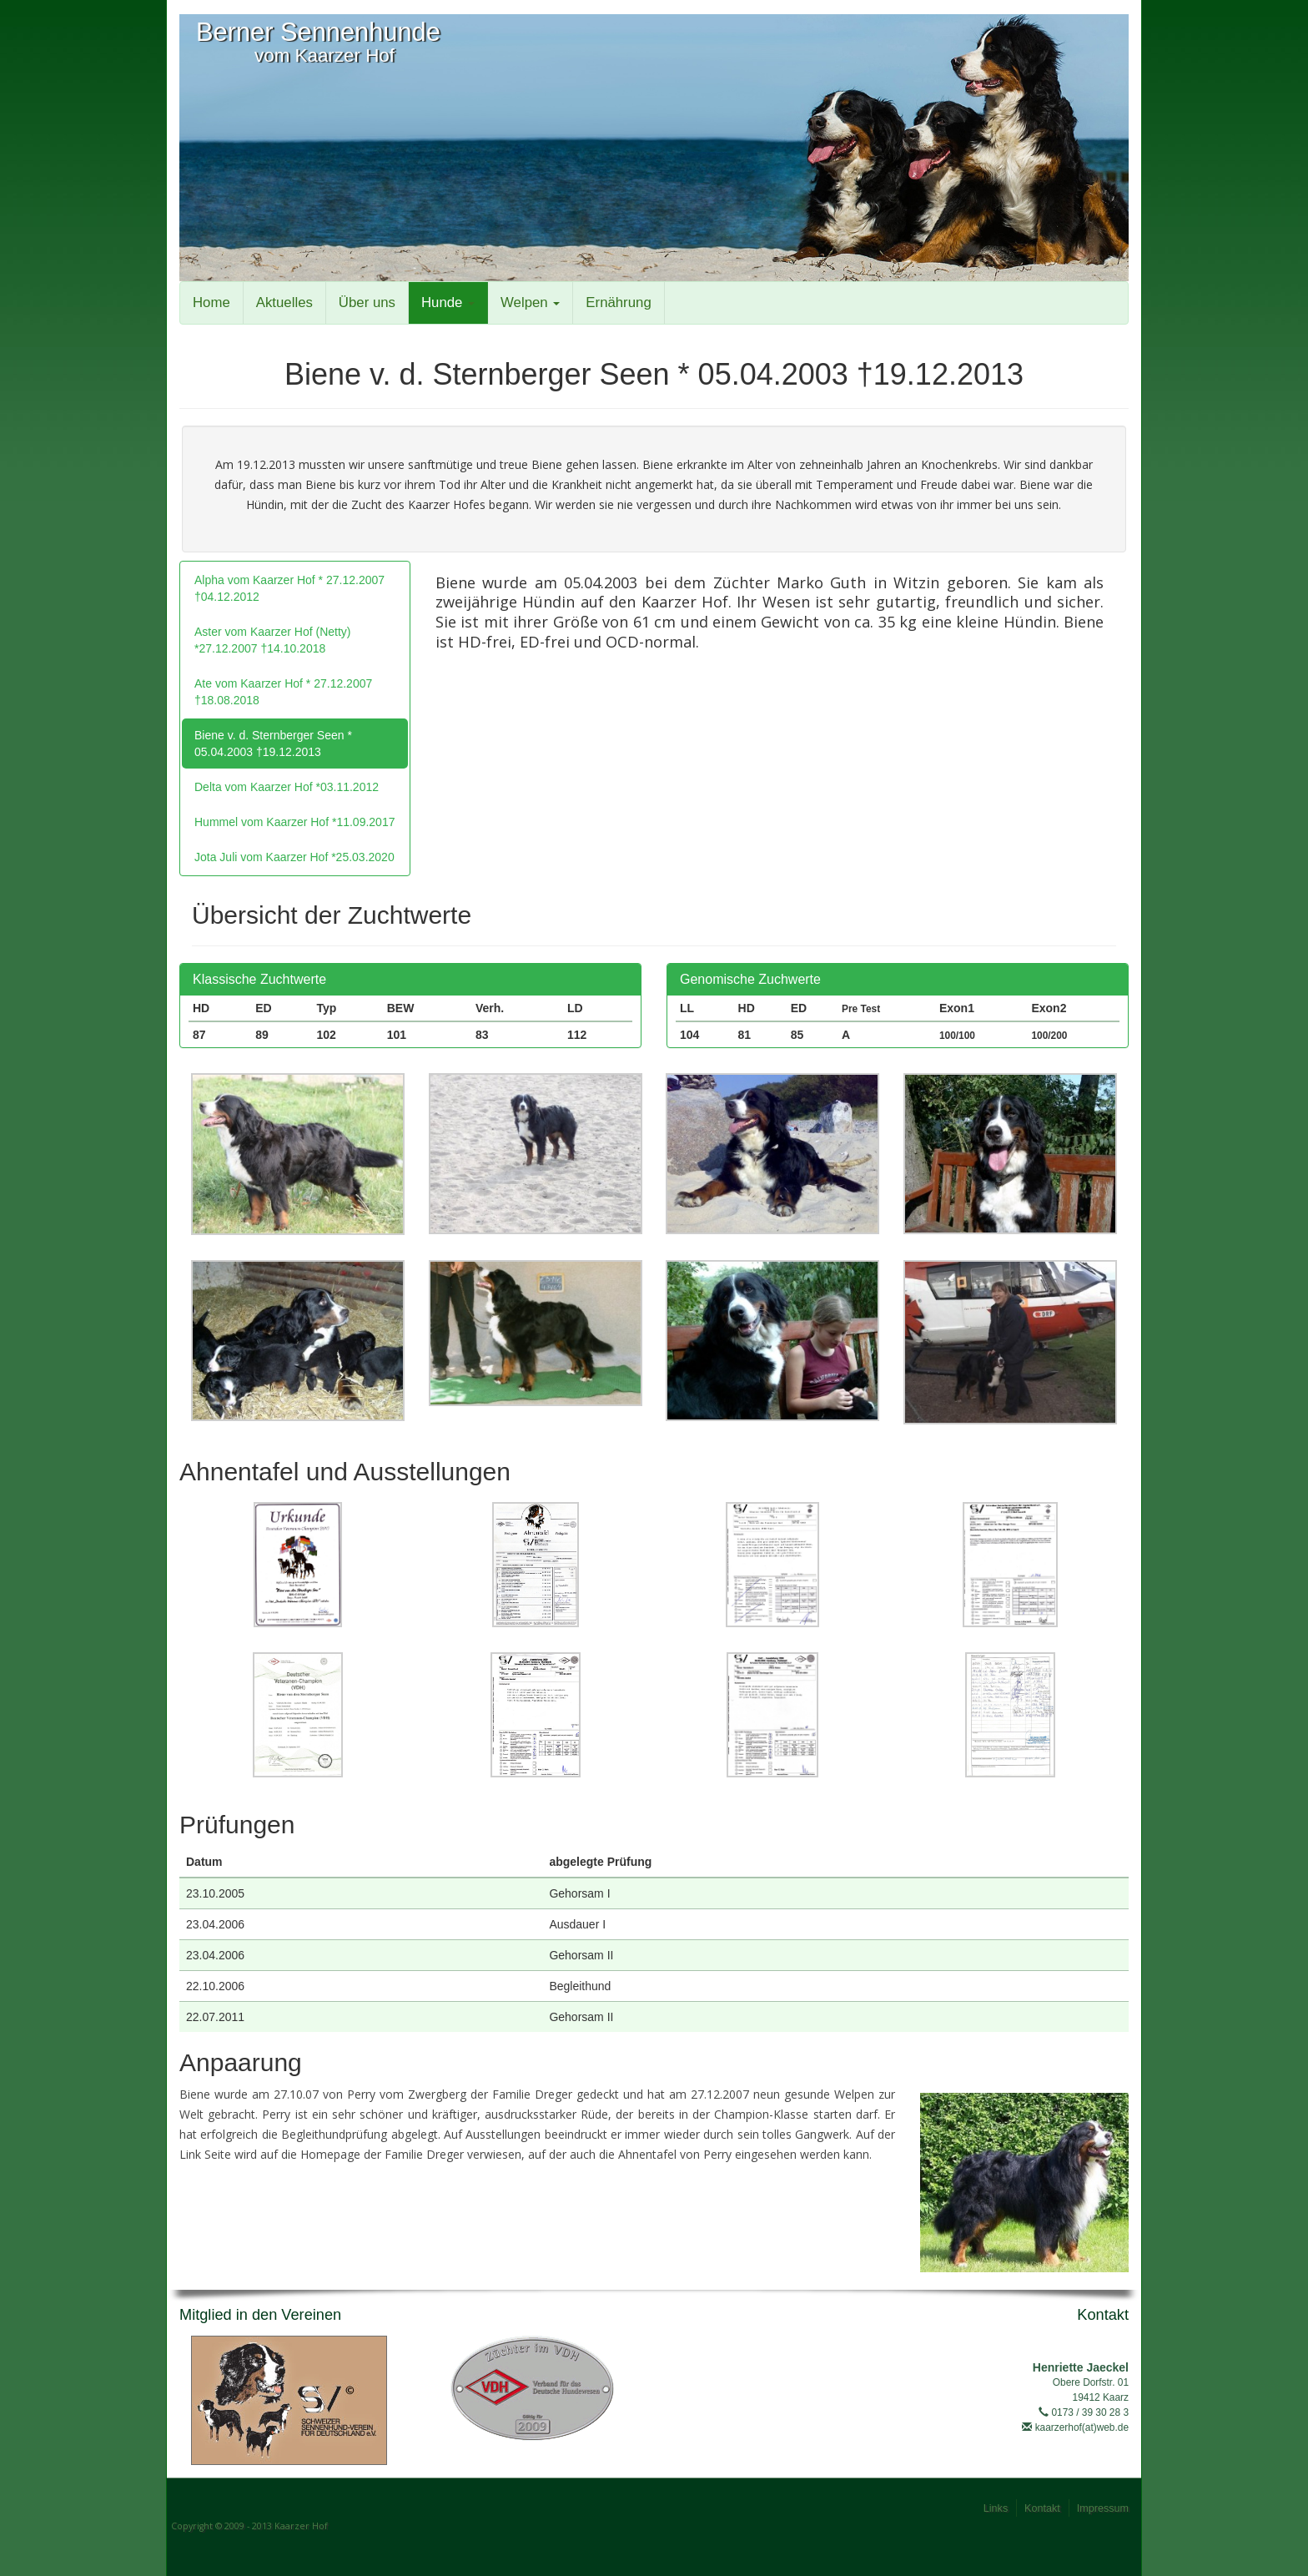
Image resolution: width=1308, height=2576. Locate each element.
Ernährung (618, 302)
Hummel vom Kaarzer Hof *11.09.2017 (294, 822)
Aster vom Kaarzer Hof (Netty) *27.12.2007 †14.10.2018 (272, 640)
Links (996, 2508)
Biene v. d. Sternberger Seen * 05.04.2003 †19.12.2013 (273, 743)
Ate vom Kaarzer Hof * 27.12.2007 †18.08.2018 (283, 692)
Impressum (1103, 2508)
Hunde (448, 302)
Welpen (530, 302)
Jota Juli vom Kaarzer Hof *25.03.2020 (294, 857)
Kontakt (1042, 2508)
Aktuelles (284, 302)
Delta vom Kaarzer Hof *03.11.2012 (286, 787)
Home (211, 302)
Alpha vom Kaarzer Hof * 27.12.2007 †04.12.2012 (289, 588)
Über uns (367, 302)
